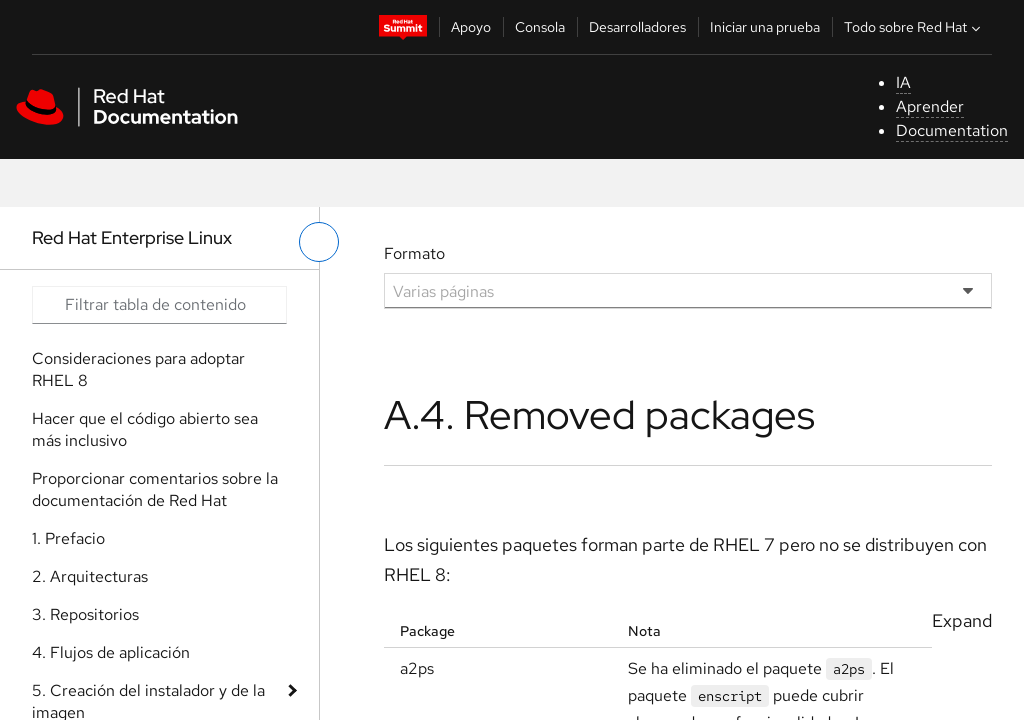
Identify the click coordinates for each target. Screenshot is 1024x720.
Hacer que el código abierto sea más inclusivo (145, 429)
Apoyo (471, 27)
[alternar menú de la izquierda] (319, 242)
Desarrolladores (637, 27)
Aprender (930, 106)
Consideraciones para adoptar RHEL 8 (138, 369)
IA (903, 82)
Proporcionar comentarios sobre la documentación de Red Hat (155, 489)
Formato (414, 253)
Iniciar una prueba (765, 27)
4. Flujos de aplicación (111, 652)
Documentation (952, 130)
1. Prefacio (68, 538)
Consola (540, 27)
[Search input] (159, 305)
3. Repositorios (85, 614)
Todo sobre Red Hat (914, 27)
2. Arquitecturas (90, 576)
